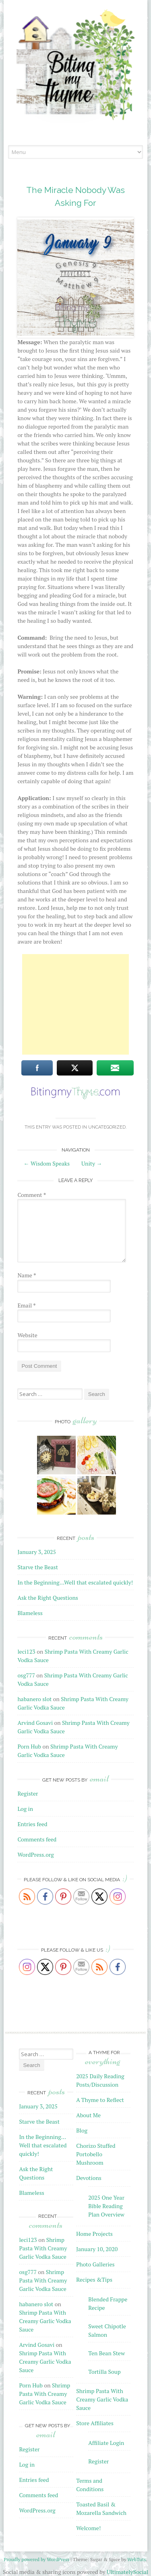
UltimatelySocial (127, 2572)
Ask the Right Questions (47, 1597)
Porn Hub (29, 1746)
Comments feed (36, 1839)
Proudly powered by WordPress (36, 2559)
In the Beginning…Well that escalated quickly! (75, 1582)
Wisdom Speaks (47, 1163)
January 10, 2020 (97, 2249)
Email (26, 1305)
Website (27, 1335)
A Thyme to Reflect (100, 2100)
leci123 (26, 1651)
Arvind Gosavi (35, 1722)
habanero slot (34, 1699)
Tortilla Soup (104, 2371)
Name (26, 1275)
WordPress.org (35, 1854)
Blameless (29, 1613)
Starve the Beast (37, 1567)
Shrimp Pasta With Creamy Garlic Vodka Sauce (43, 2248)
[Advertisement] (76, 1004)
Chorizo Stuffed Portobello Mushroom (95, 2154)
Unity (91, 1163)
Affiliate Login (106, 2443)
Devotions (88, 2178)
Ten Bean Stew (106, 2353)
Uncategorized (107, 1127)
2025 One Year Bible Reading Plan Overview (106, 2206)
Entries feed (32, 1824)
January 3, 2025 (36, 1552)
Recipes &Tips (94, 2279)
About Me (88, 2115)
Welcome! (88, 2528)
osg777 (26, 1675)
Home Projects (94, 2233)
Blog (81, 2130)
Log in (25, 1808)
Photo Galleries (95, 2264)
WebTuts (136, 2559)
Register (27, 1793)
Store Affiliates (95, 2423)
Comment (31, 1195)
